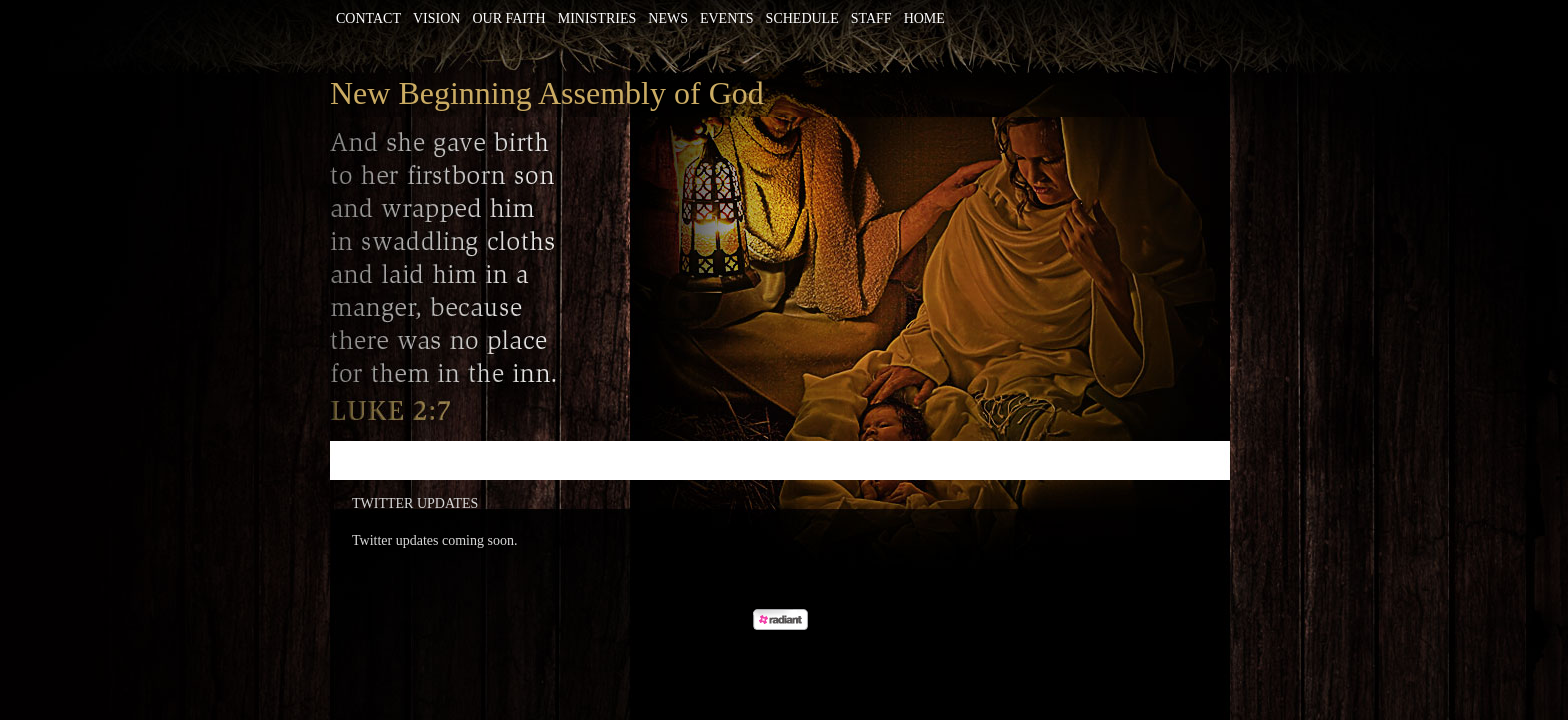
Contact (368, 18)
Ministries (597, 18)
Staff (871, 18)
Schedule (802, 18)
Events (727, 18)
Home (924, 18)
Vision (436, 18)
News (668, 18)
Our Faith (508, 18)
